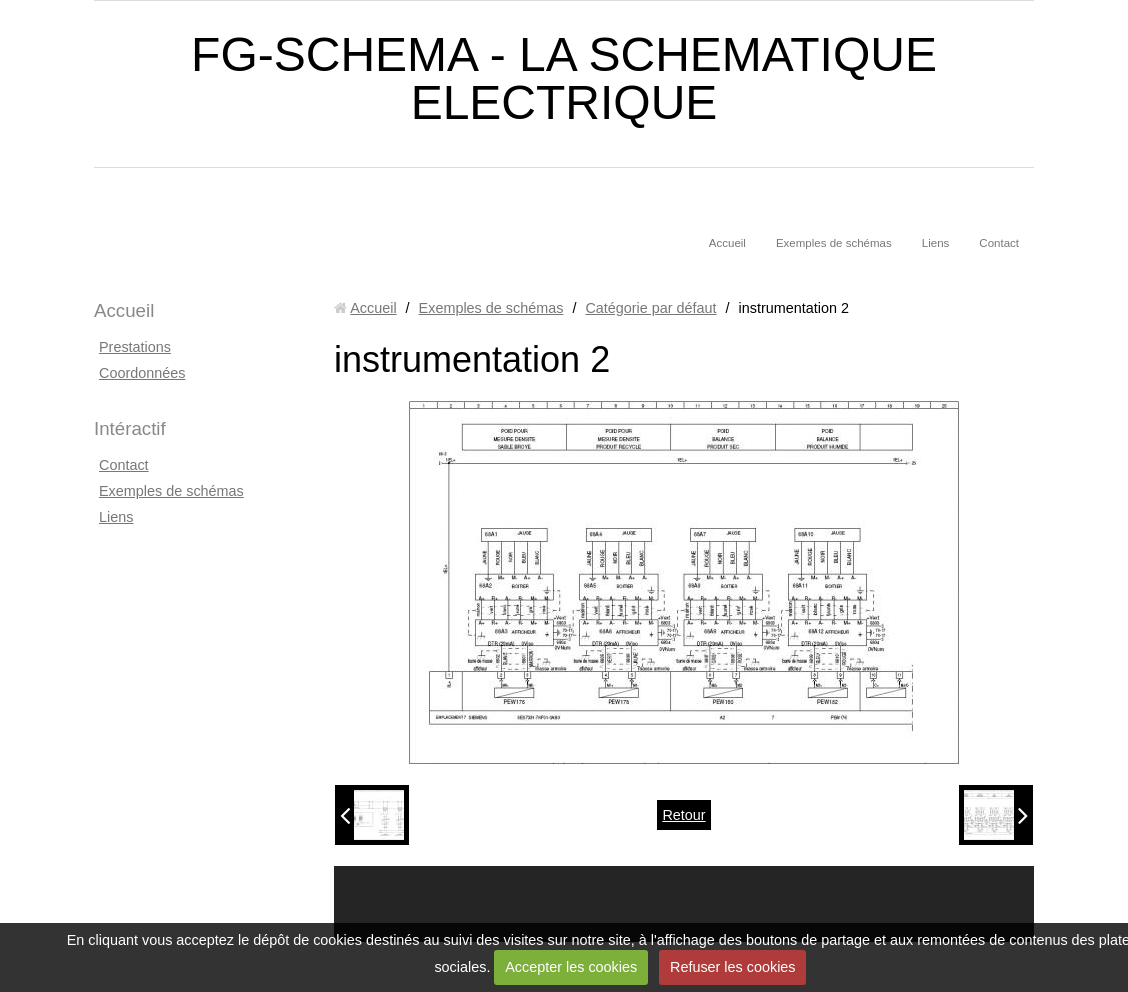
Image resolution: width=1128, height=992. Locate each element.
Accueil (727, 243)
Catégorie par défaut (650, 308)
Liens (936, 243)
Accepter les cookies (571, 967)
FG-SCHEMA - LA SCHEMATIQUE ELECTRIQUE (564, 78)
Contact (999, 243)
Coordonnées (142, 373)
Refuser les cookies (733, 967)
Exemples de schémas (834, 243)
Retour (683, 815)
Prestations (135, 347)
